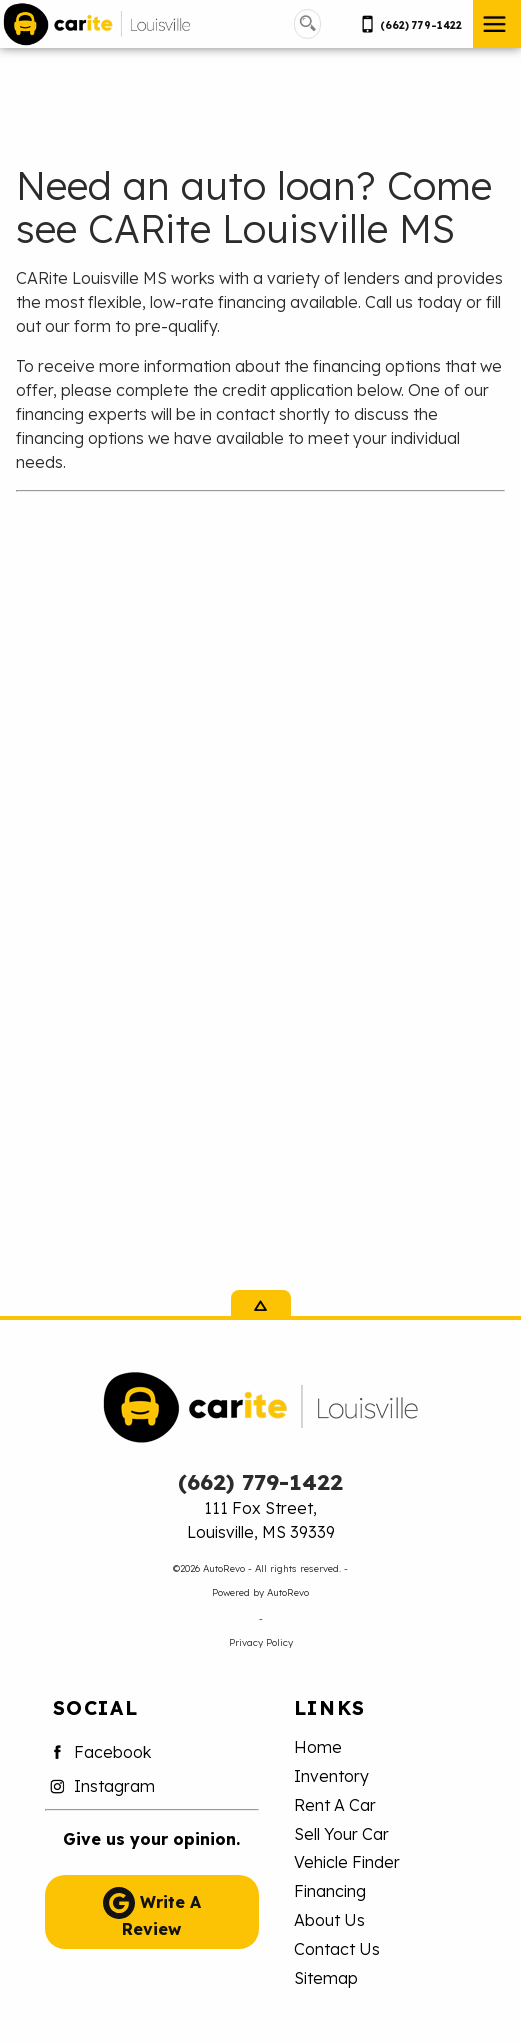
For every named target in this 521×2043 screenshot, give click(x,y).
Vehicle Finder (347, 1862)
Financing (330, 1891)
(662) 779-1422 (260, 1482)
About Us (329, 1920)
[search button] (307, 24)
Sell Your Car (341, 1834)
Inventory (331, 1776)
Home (318, 1747)
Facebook (98, 1752)
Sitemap (326, 1978)
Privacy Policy (261, 1642)
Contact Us (337, 1949)
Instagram (100, 1786)
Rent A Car (335, 1805)
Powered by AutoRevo (260, 1592)
